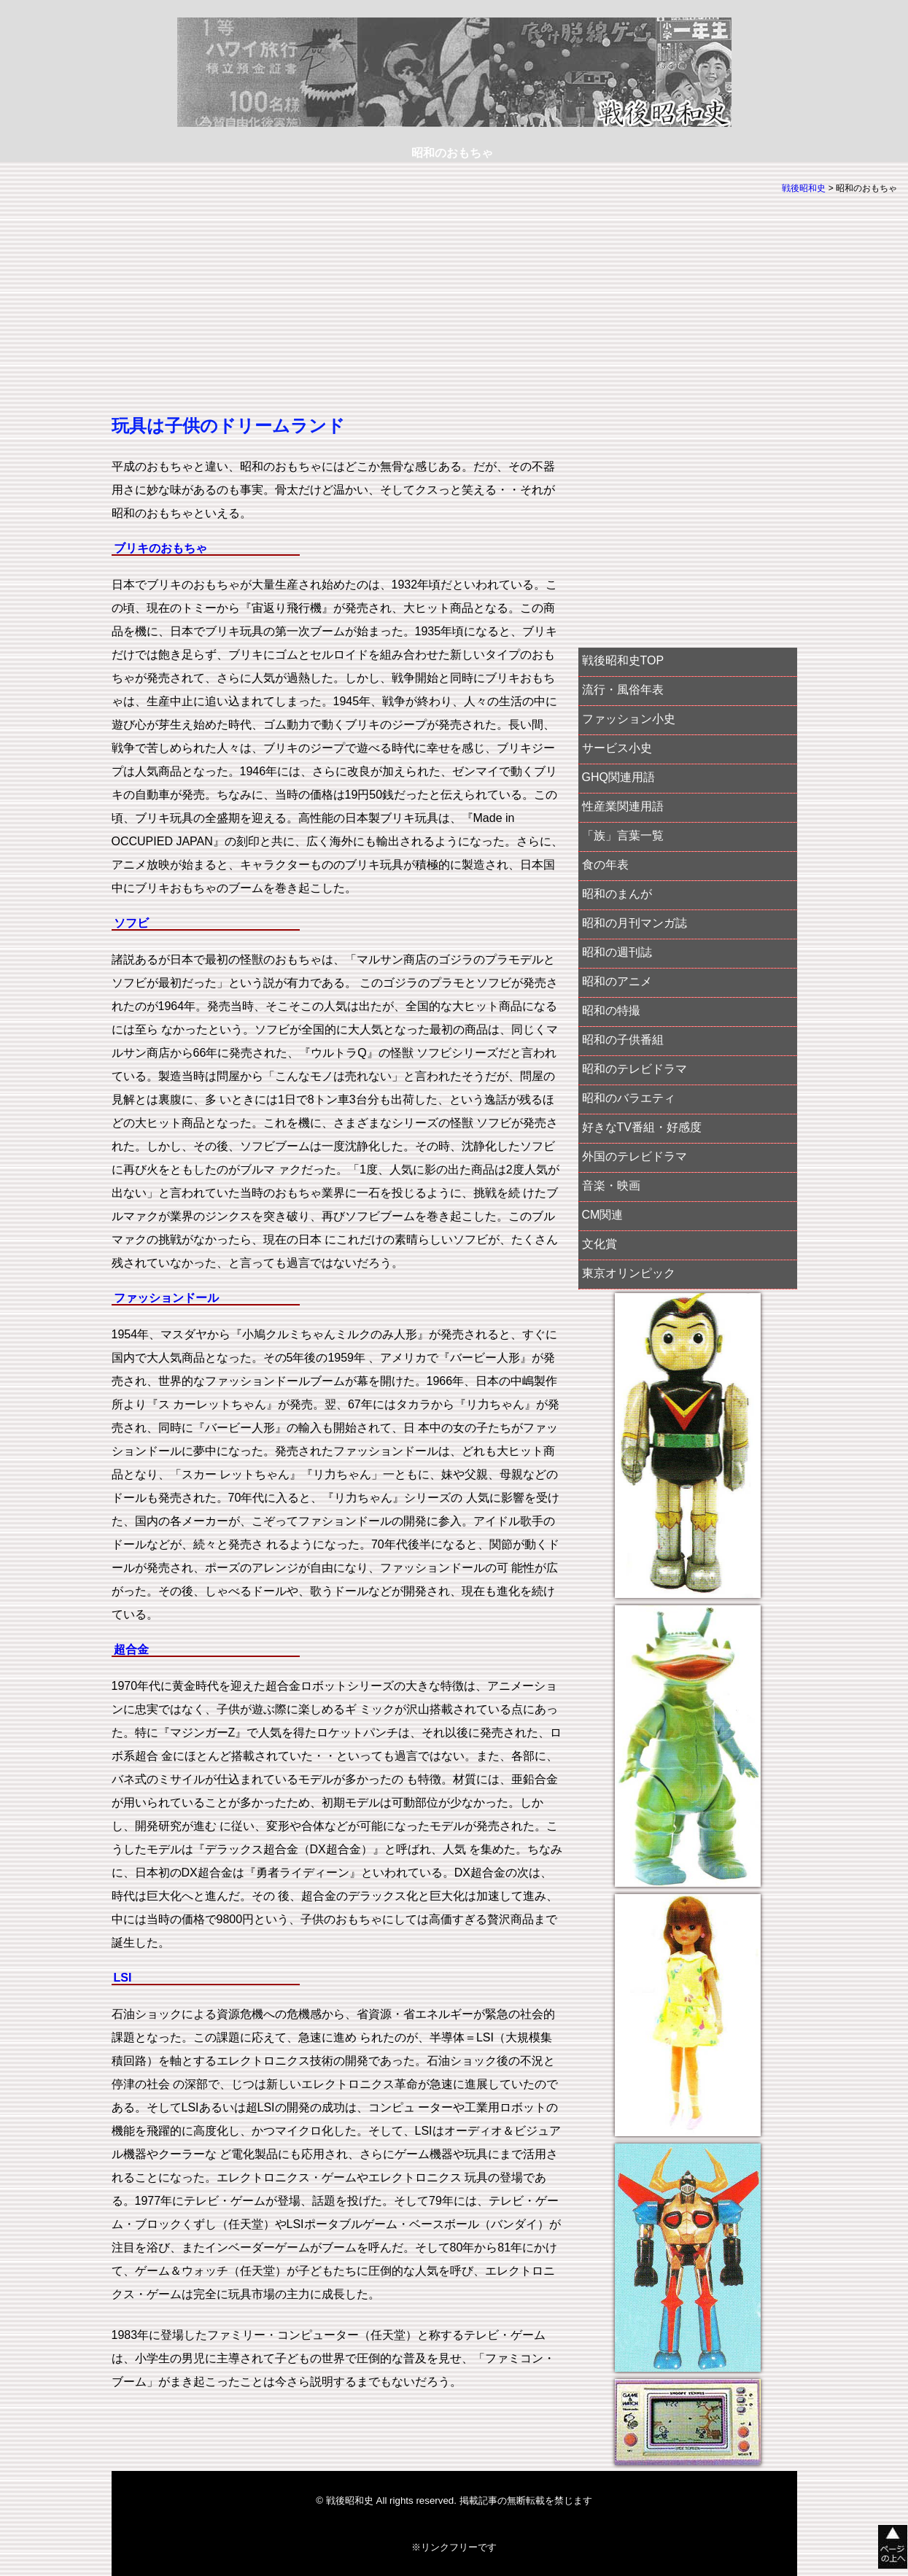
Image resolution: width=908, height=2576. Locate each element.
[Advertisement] (338, 310)
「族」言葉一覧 (623, 835)
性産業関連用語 (623, 806)
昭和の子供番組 (623, 1039)
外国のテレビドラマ (634, 1156)
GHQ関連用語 (618, 777)
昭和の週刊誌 (617, 952)
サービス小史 (617, 748)
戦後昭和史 (804, 188)
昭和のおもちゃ (452, 153)
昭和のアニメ (617, 981)
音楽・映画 (611, 1185)
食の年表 (605, 864)
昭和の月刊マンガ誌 (634, 923)
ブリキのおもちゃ (160, 548)
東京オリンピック (628, 1273)
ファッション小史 (628, 719)
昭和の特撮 (611, 1010)
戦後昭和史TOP (623, 660)
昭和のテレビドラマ (634, 1069)
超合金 (131, 1649)
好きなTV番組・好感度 (642, 1127)
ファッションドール (166, 1298)
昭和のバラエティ (628, 1098)
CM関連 (603, 1215)
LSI (123, 1977)
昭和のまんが (617, 894)
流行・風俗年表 (623, 689)
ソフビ (131, 923)
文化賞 (599, 1244)
